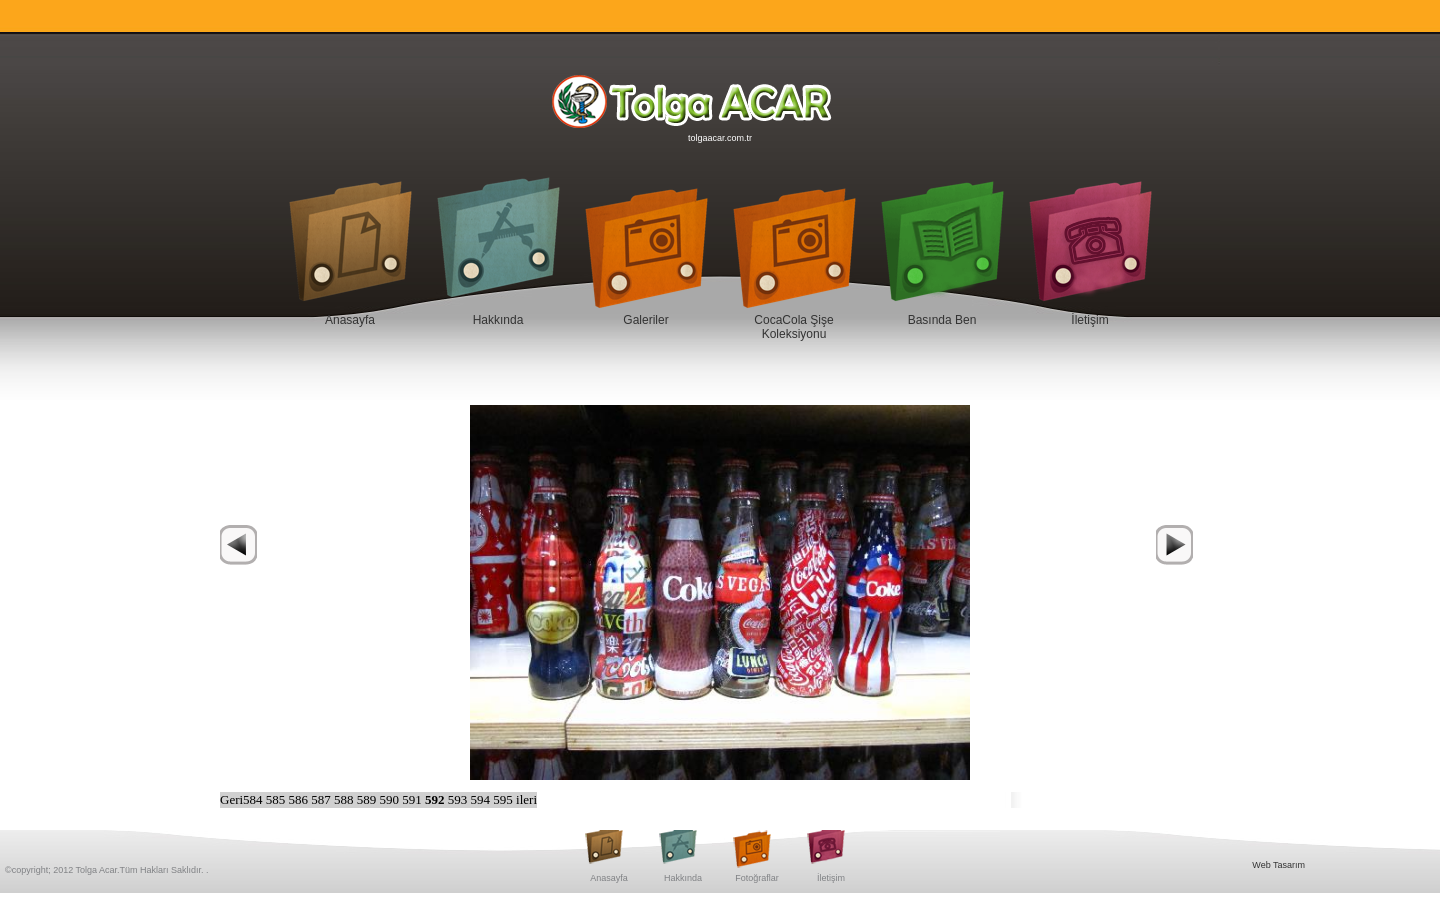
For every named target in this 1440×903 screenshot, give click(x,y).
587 (322, 799)
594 (482, 799)
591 (413, 799)
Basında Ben (942, 320)
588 (345, 799)
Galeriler (645, 320)
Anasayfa (350, 320)
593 (459, 799)
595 (504, 799)
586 (300, 799)
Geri (231, 799)
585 (277, 799)
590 (391, 799)
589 (368, 799)
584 (254, 799)
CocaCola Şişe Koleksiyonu (793, 327)
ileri (526, 799)
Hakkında (498, 320)
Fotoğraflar (757, 878)
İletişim (1089, 320)
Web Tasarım (1278, 865)
